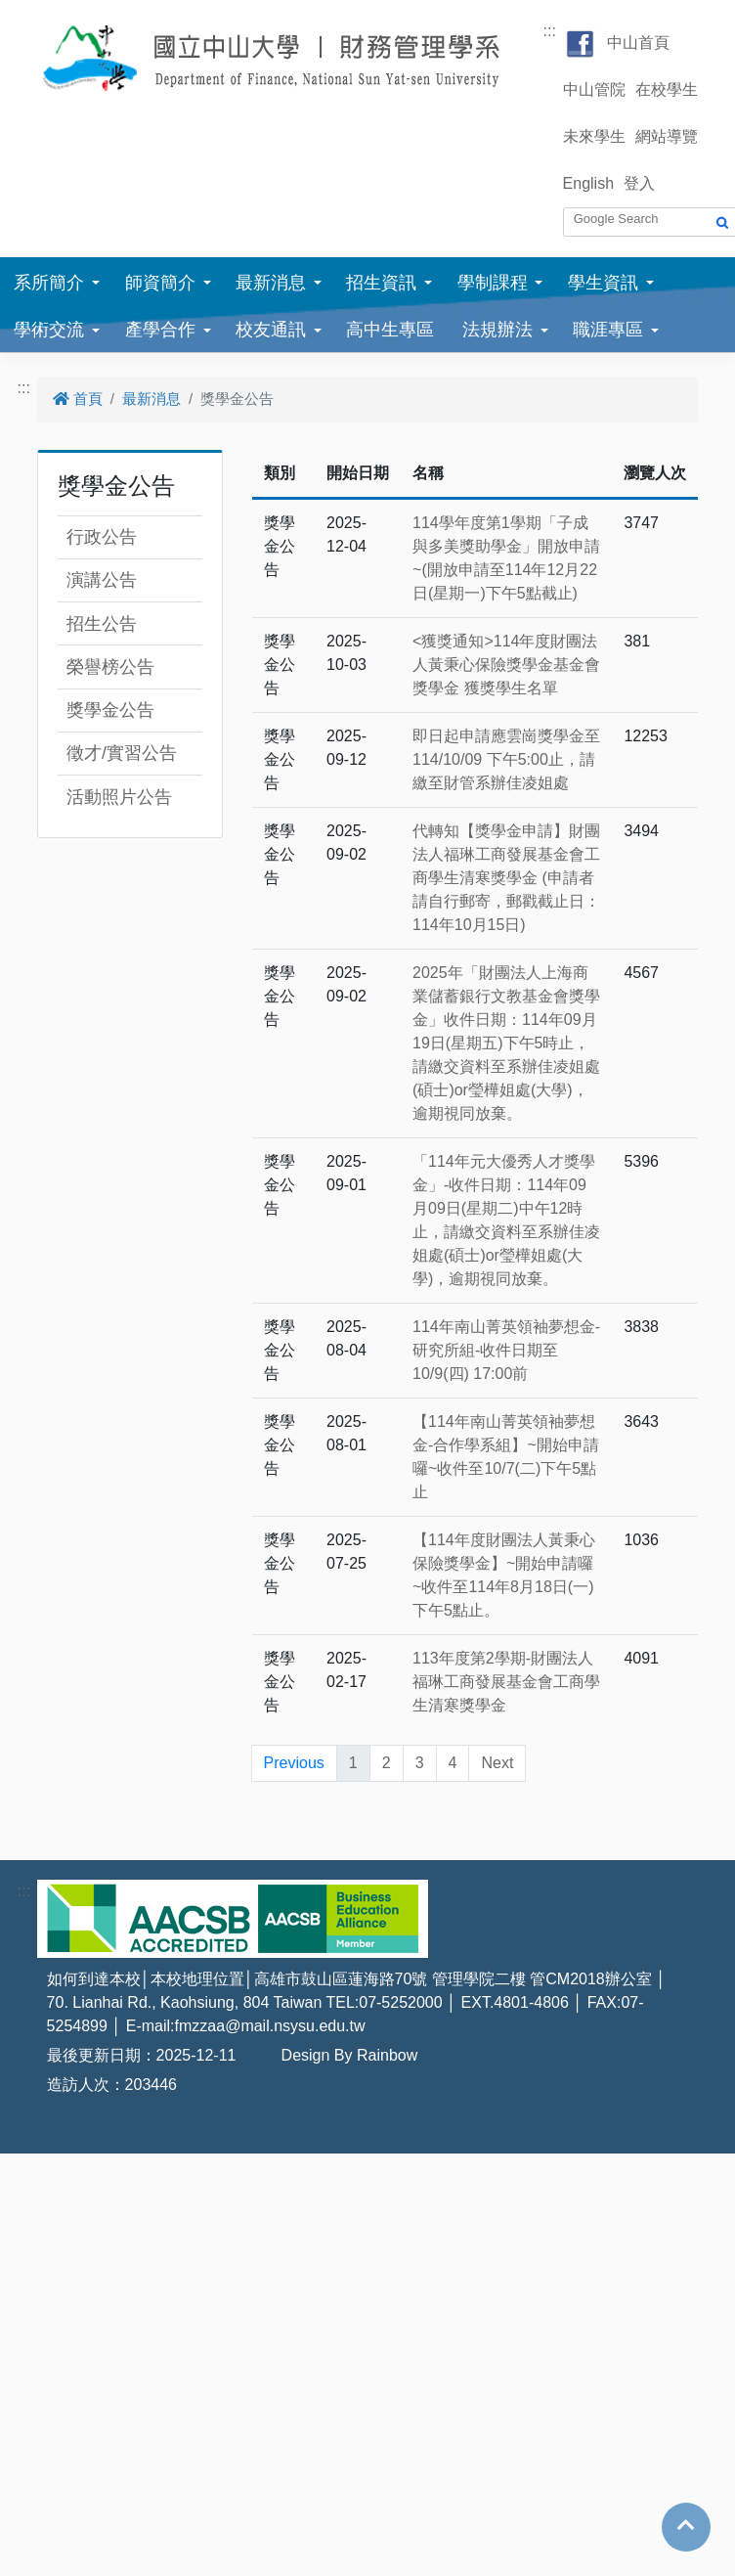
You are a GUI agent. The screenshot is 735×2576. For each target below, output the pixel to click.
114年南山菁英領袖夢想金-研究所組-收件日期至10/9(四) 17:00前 (506, 1350)
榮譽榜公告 (110, 667)
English (588, 183)
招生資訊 (381, 282)
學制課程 (492, 282)
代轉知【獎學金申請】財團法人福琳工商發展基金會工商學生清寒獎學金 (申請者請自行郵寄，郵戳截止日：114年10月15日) (506, 877)
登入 (639, 183)
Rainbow (387, 2055)
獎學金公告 (110, 710)
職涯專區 (608, 329)
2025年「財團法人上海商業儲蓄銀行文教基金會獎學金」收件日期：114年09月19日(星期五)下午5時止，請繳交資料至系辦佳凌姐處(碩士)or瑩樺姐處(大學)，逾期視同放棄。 (506, 1043)
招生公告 (101, 624)
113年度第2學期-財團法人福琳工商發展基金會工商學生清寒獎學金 (506, 1681)
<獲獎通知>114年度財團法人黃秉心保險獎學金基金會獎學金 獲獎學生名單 (506, 664)
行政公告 (101, 537)
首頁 (78, 398)
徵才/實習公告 (121, 753)
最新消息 (271, 282)
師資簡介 (160, 282)
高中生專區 (390, 329)
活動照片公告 (119, 797)
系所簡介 (49, 282)
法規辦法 (497, 329)
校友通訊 (271, 329)
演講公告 (101, 580)
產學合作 (160, 329)
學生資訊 (603, 282)
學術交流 (49, 329)
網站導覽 (666, 136)
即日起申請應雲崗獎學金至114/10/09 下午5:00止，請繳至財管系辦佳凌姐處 (506, 759)
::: (549, 30)
